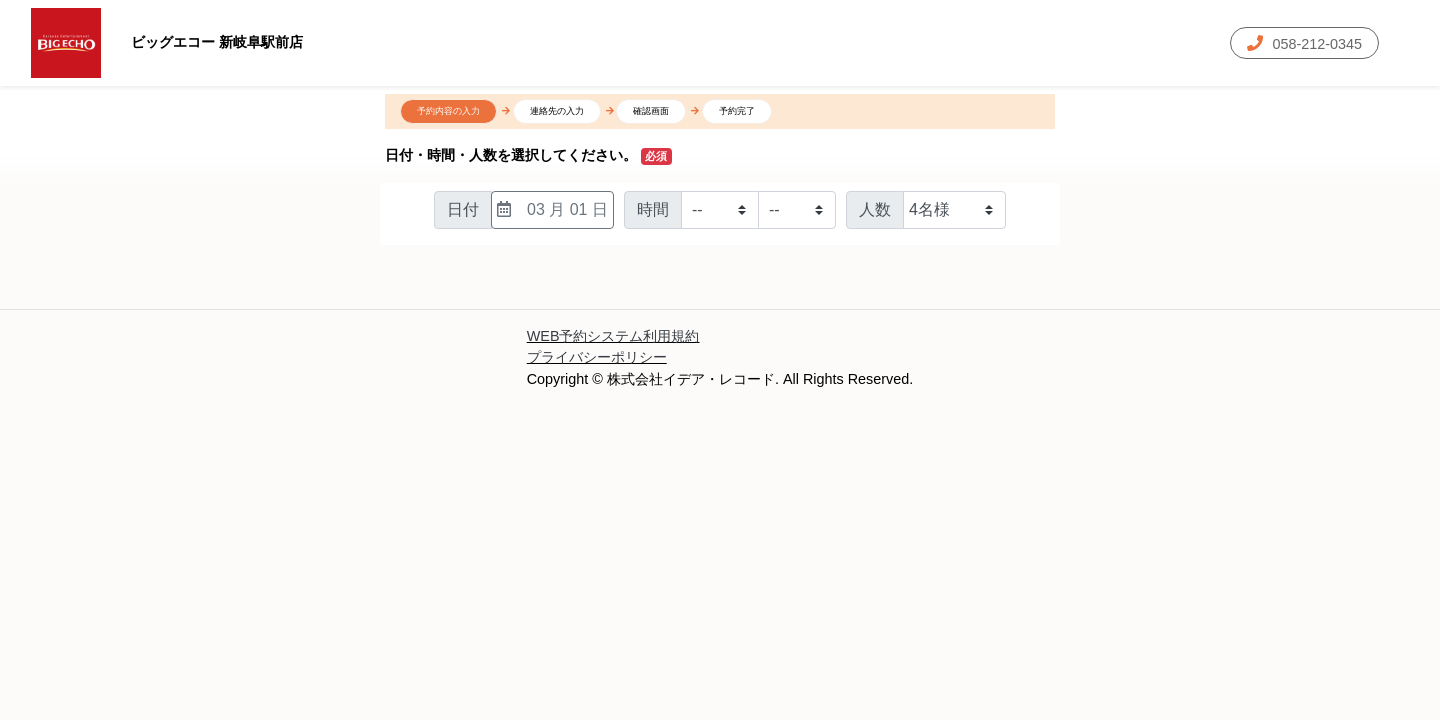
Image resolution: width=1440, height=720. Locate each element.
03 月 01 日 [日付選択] (552, 209)
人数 (875, 209)
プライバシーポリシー (597, 357)
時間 (653, 209)
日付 (463, 209)
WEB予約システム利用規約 (613, 336)
